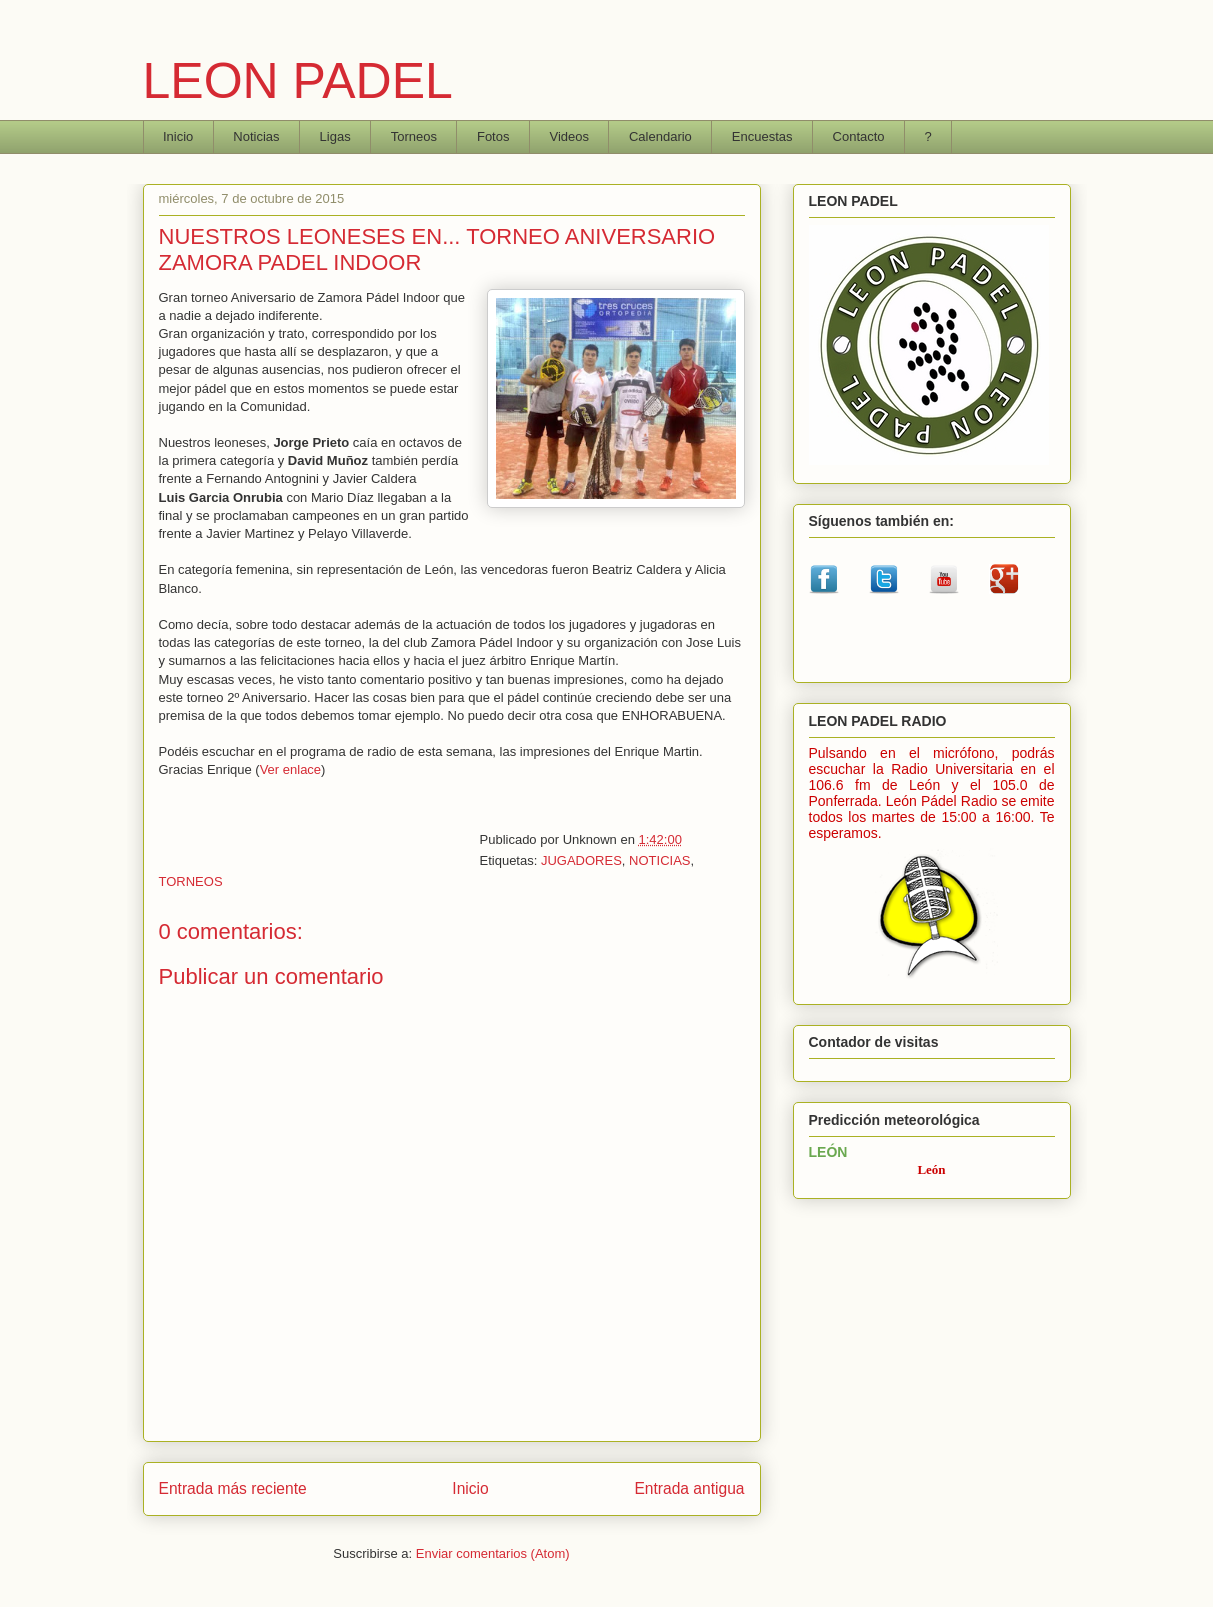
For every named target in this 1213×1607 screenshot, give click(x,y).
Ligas (335, 136)
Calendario (660, 136)
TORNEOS (191, 881)
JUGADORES (581, 860)
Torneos (414, 136)
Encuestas (762, 136)
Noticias (256, 136)
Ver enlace (290, 769)
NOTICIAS (659, 860)
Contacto (859, 136)
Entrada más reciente (233, 1488)
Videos (569, 136)
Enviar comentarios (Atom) (493, 1553)
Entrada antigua (689, 1488)
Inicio (178, 136)
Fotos (493, 136)
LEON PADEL (298, 81)
